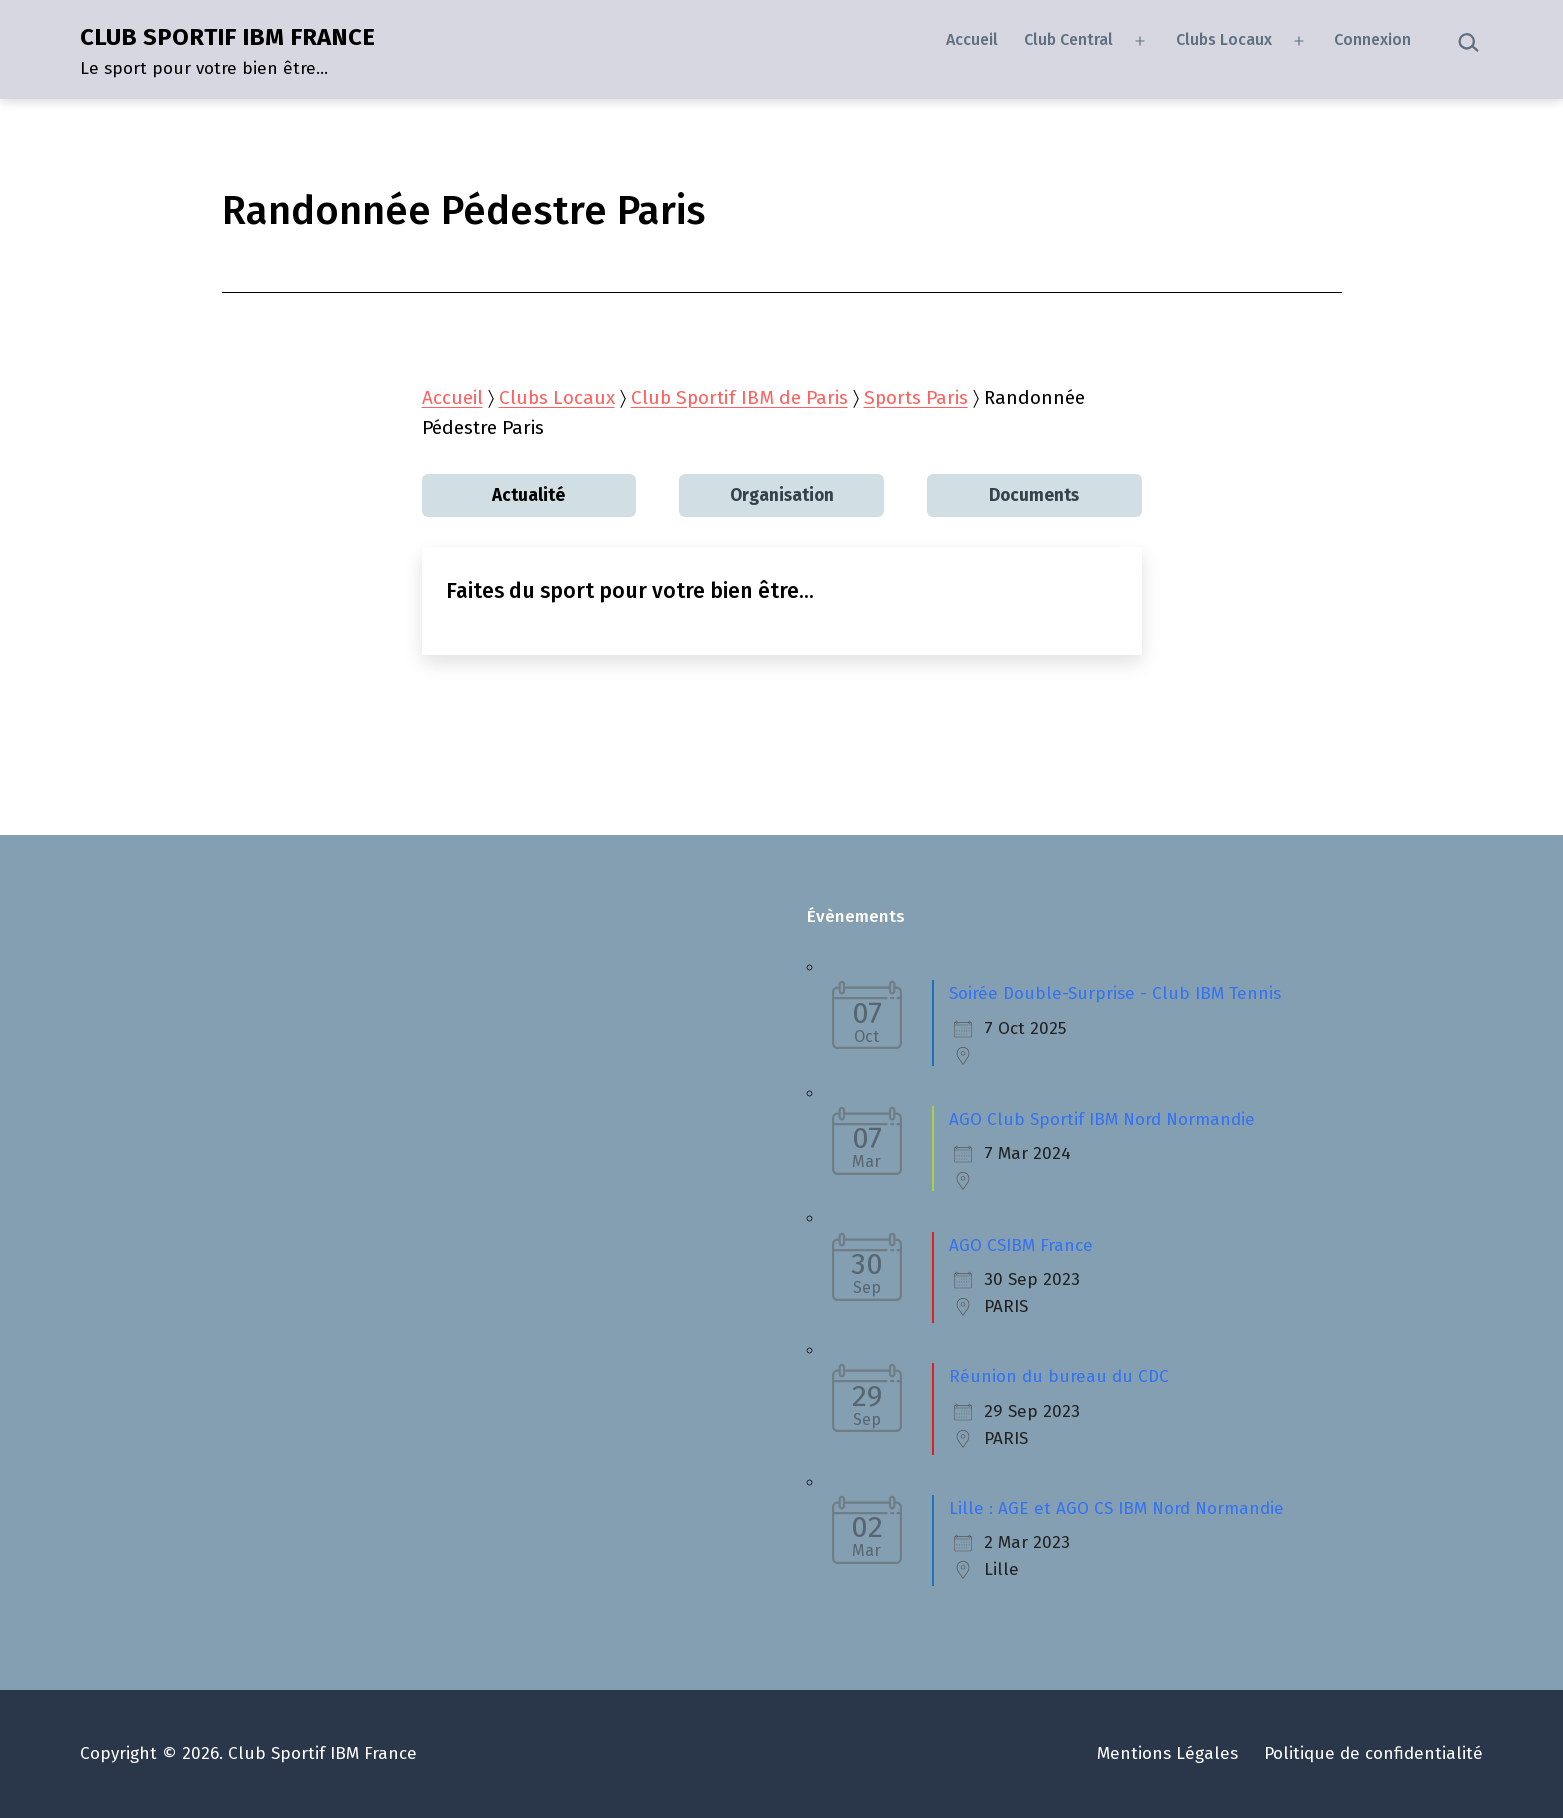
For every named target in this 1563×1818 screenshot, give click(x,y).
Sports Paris (916, 397)
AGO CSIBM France (1021, 1245)
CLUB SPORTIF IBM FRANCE (227, 37)
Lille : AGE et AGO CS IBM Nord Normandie (1116, 1508)
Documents (1034, 495)
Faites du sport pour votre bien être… (630, 591)
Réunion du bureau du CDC (1059, 1376)
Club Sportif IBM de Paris (739, 397)
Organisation (782, 495)
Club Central (1068, 39)
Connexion (1372, 39)
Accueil (972, 39)
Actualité (528, 495)
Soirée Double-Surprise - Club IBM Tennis (1115, 993)
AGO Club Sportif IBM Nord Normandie (1102, 1119)
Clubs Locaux (1224, 39)
